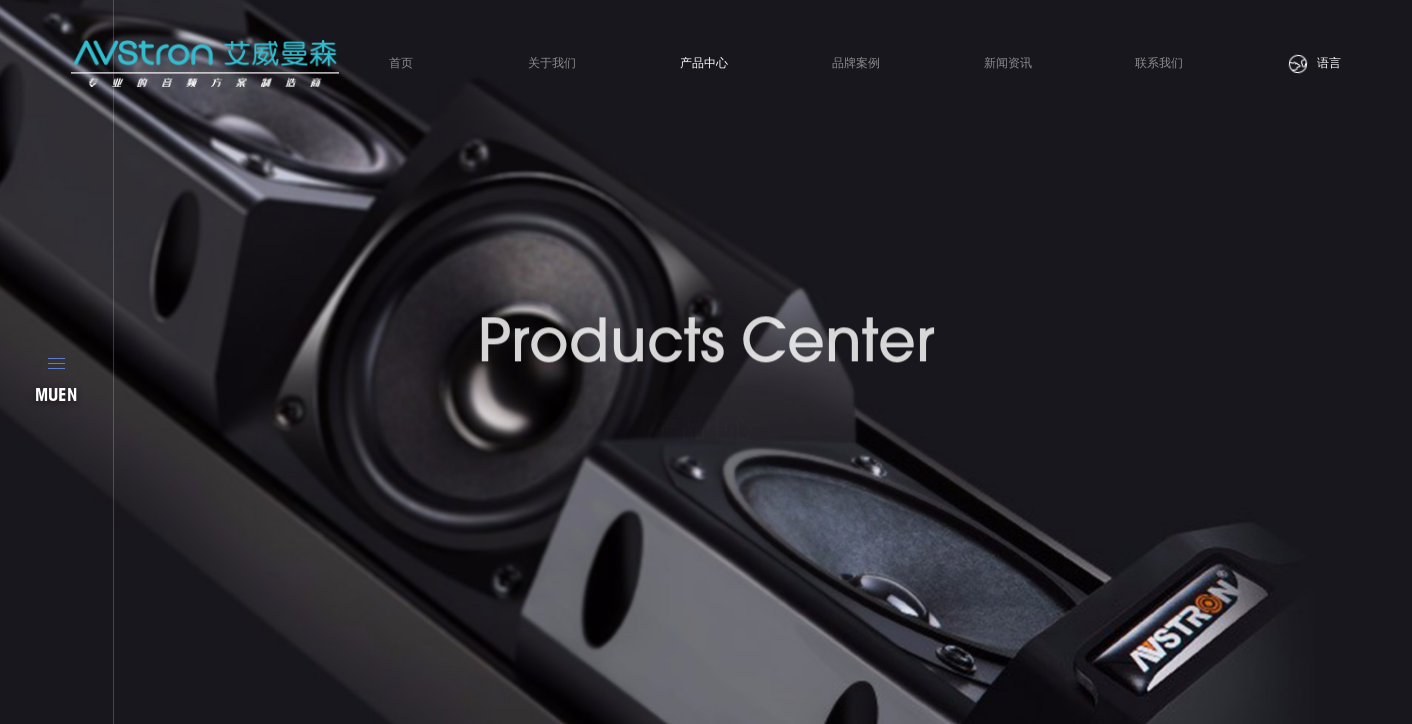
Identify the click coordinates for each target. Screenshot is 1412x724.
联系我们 (1159, 63)
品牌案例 (856, 63)
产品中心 (704, 63)
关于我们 (552, 63)
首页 (401, 63)
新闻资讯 (1008, 63)
